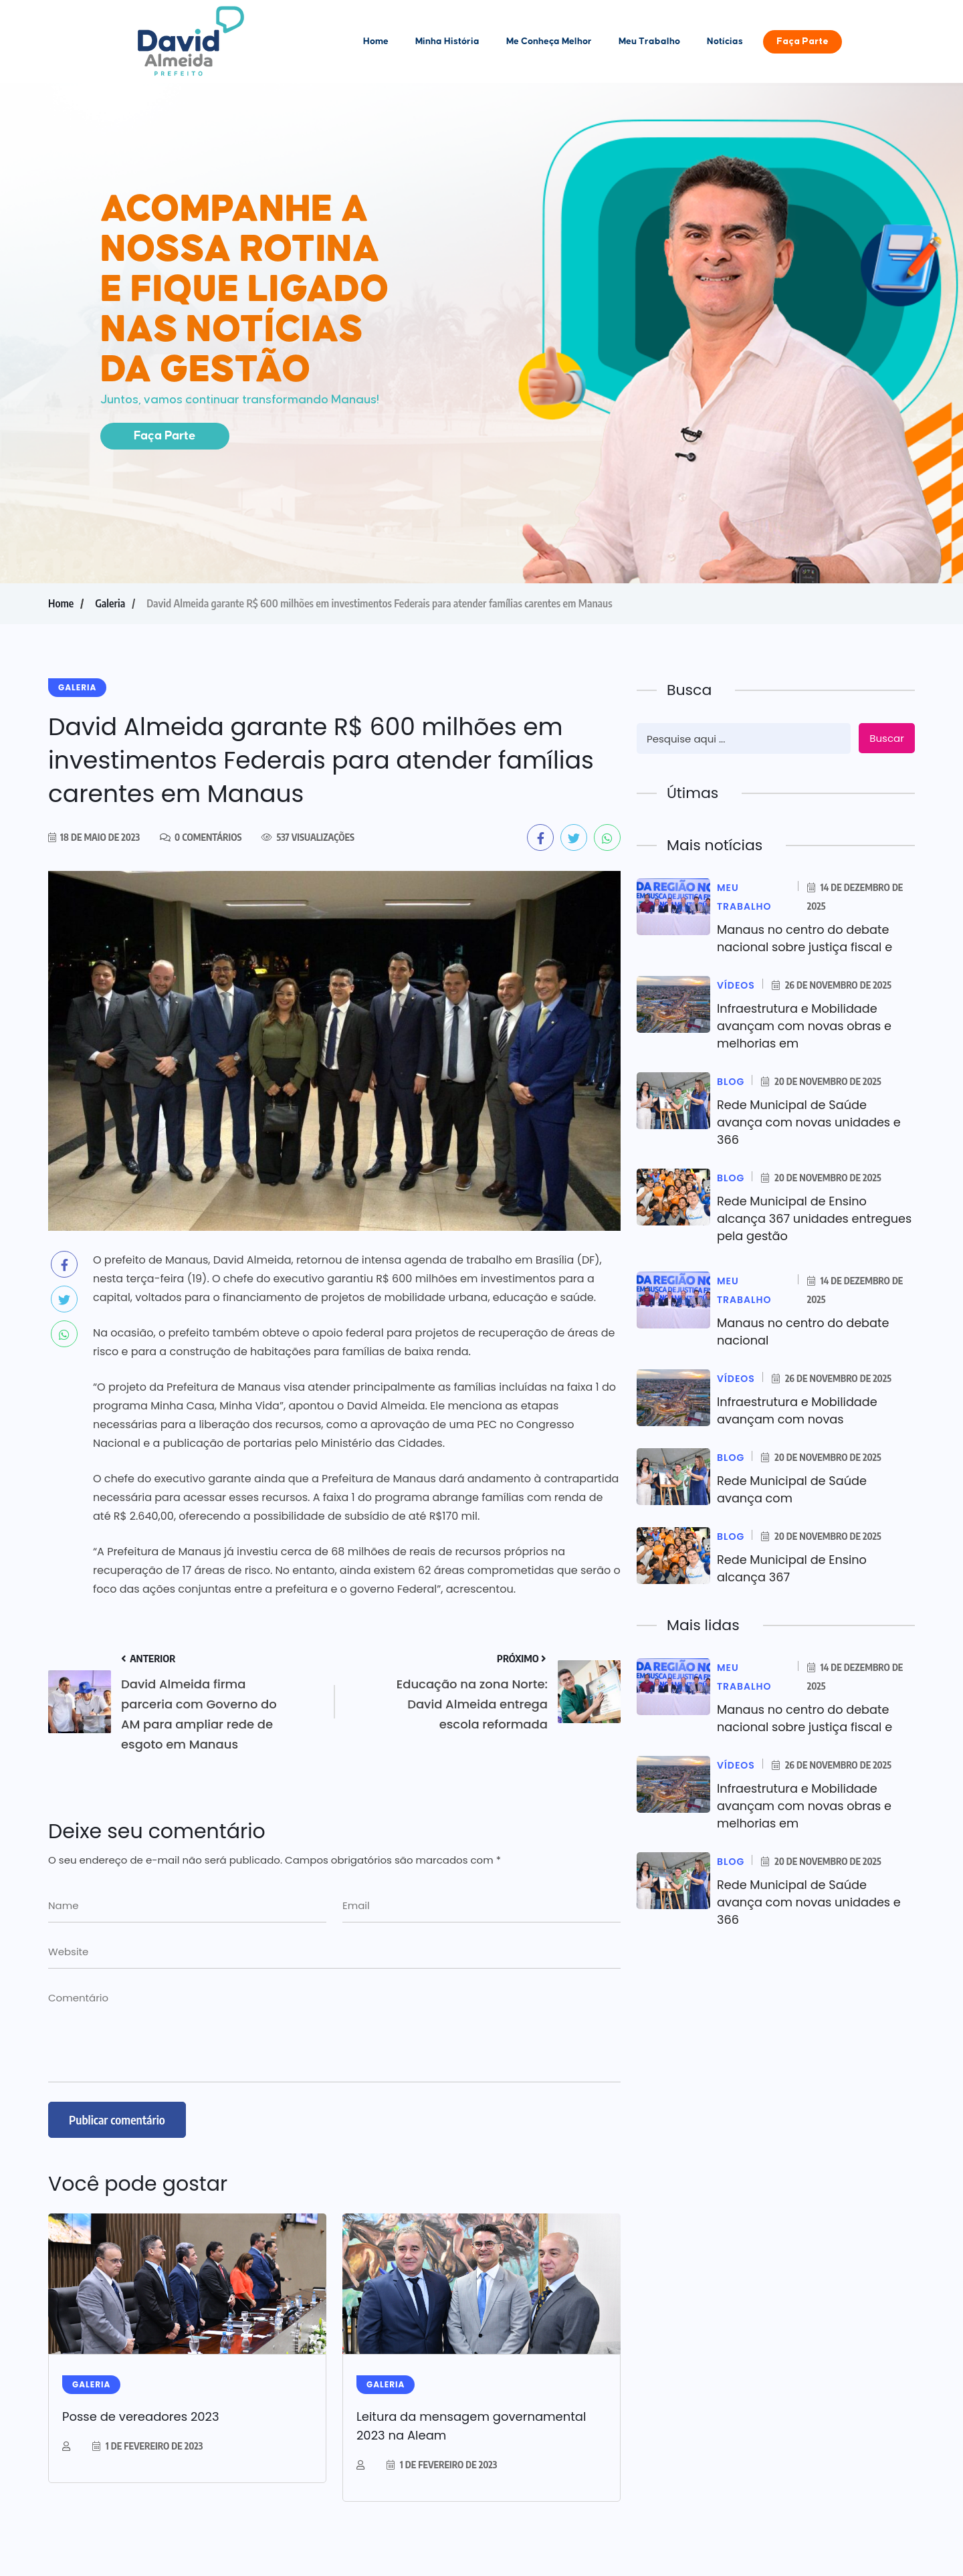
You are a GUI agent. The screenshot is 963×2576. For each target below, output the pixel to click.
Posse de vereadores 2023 (140, 2416)
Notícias (725, 41)
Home (376, 41)
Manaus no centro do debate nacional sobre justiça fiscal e (806, 938)
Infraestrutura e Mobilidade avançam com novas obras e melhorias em (806, 1026)
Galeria (110, 603)
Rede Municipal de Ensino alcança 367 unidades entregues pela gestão (793, 1218)
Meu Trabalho (649, 41)
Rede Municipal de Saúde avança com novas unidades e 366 (810, 1122)
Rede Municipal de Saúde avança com (793, 1489)
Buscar (886, 738)
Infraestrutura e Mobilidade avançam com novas (798, 1410)
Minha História (447, 41)
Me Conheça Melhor (549, 41)
